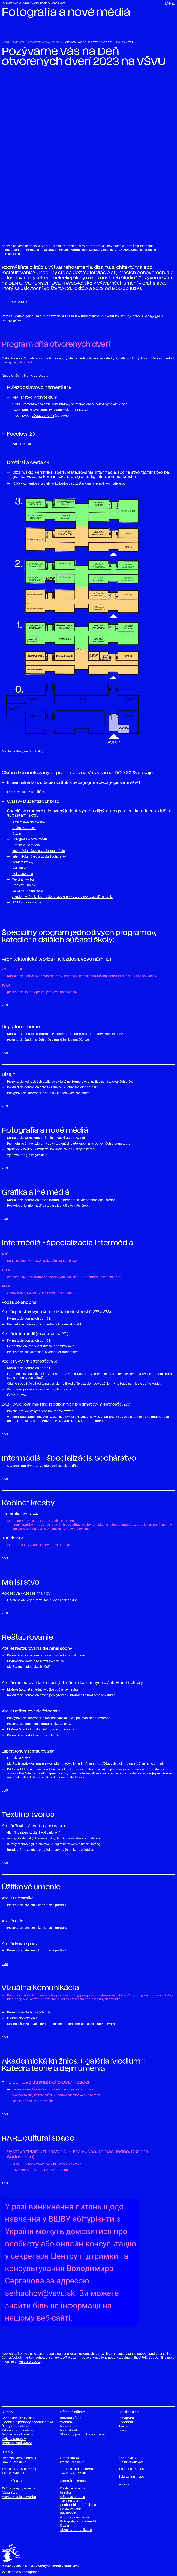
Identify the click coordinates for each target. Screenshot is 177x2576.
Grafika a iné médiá (140, 246)
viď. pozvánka (44, 2101)
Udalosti (18, 42)
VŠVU (5, 42)
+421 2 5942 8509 (131, 2469)
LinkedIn (125, 2430)
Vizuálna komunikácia (27, 891)
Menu (170, 3)
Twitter (124, 2426)
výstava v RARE (43, 415)
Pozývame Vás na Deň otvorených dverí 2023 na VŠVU (98, 42)
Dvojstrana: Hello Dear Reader (55, 2082)
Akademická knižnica (17, 2434)
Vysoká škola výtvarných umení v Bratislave (34, 3)
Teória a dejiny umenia (18, 2488)
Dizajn (83, 246)
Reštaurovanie (11, 250)
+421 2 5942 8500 (15, 2473)
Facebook (126, 2422)
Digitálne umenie (24, 827)
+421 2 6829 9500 (73, 2473)
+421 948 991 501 (72, 2469)
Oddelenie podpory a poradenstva (27, 2422)
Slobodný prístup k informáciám (84, 2434)
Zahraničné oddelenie (18, 2430)
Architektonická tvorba (34, 246)
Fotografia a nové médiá (43, 42)
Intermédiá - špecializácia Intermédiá (38, 850)
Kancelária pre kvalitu (18, 2418)
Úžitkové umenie (130, 250)
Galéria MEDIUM (14, 2438)
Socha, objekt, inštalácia (99, 250)
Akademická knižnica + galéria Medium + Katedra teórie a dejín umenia (62, 896)
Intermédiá (31, 250)
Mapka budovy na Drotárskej (22, 751)
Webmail (66, 2422)
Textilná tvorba (69, 250)
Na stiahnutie (70, 2430)
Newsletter (68, 2426)
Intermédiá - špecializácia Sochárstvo (39, 856)
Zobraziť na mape (14, 2481)
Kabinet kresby (23, 862)
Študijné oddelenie (15, 2426)
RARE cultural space (26, 902)
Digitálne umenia (64, 246)
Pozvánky (9, 246)
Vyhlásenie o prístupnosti (20, 2572)
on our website (29, 2361)
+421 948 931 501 (14, 2469)
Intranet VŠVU (70, 2418)
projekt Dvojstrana (35, 410)
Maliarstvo (49, 250)
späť (5, 1005)
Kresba (65, 2492)
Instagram (126, 2418)
